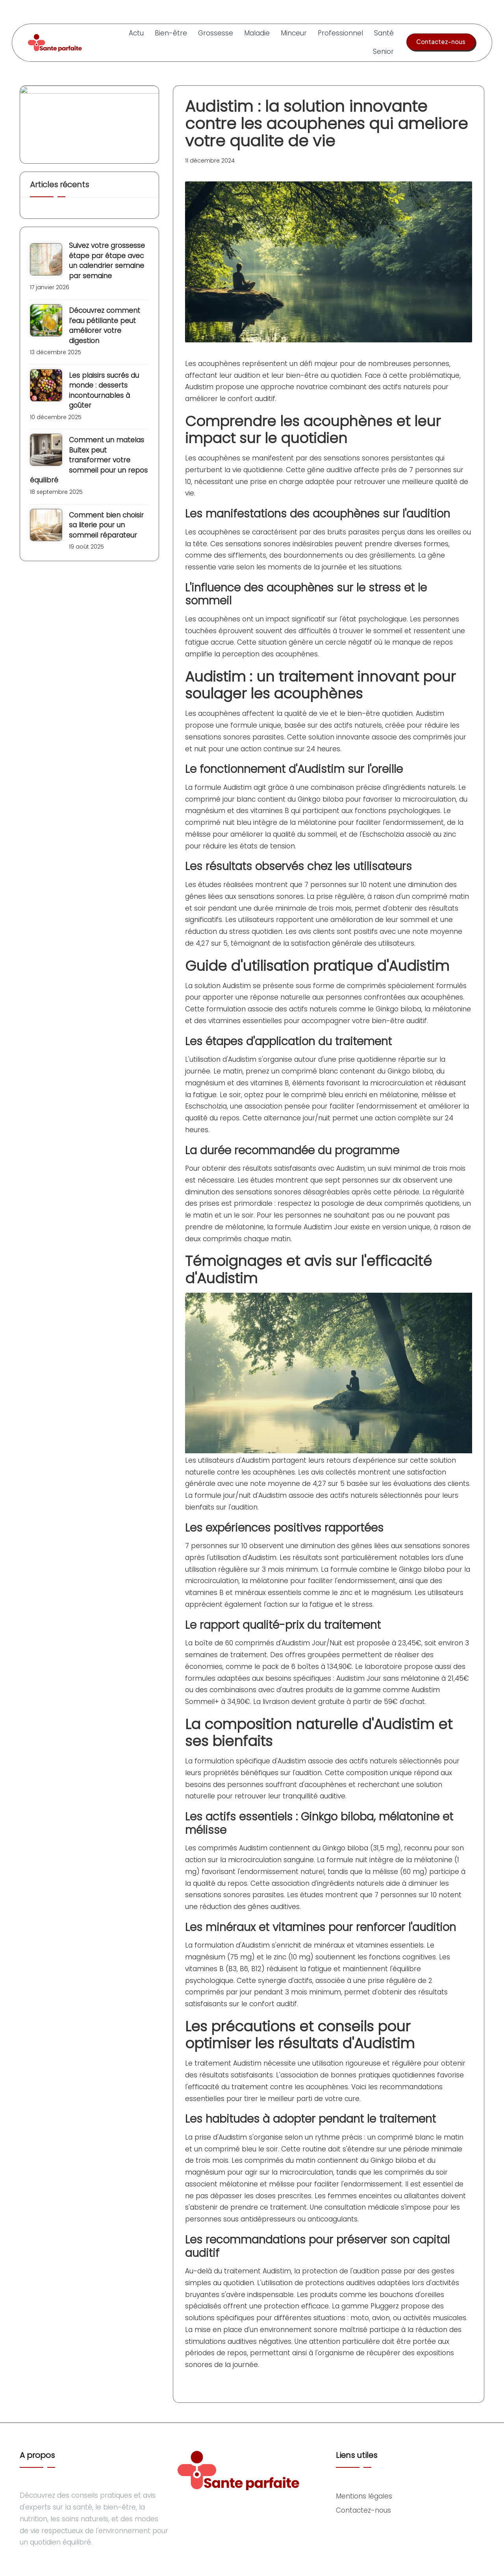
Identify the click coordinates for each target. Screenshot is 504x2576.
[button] (440, 41)
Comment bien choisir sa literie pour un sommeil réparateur (106, 525)
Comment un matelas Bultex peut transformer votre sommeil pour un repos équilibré (89, 460)
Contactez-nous (363, 2510)
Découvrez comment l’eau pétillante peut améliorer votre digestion (104, 326)
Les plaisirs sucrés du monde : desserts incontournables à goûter (104, 390)
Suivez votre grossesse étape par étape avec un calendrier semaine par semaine (107, 261)
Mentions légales (364, 2496)
